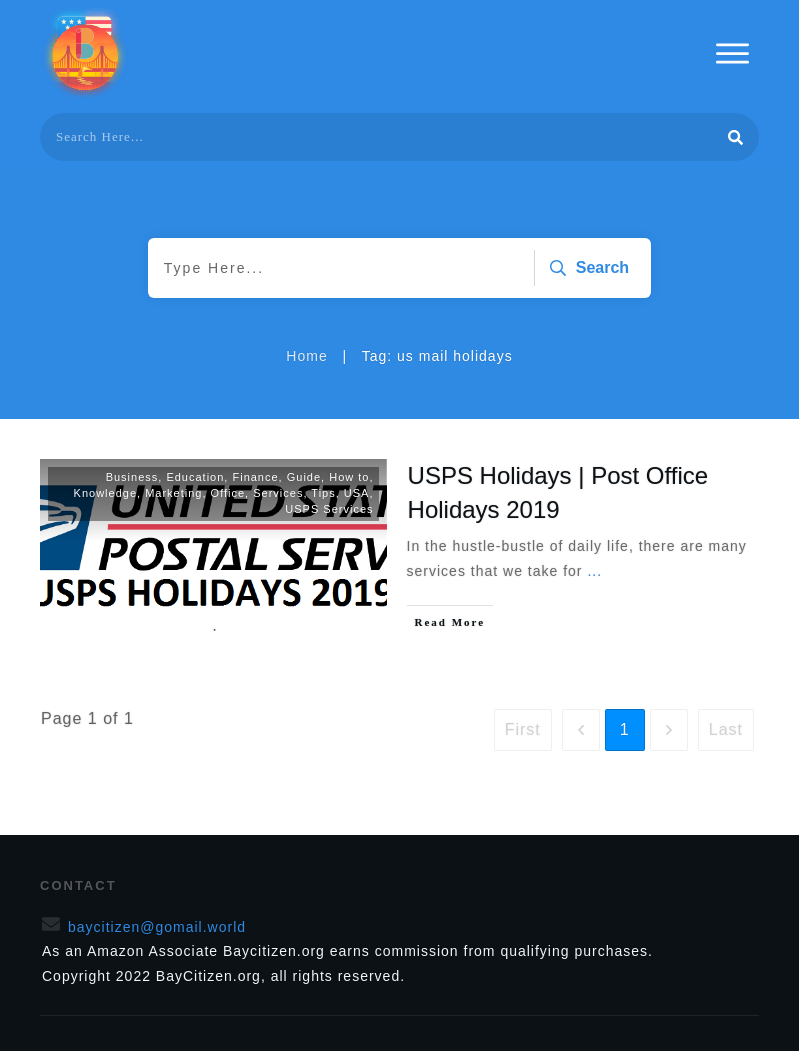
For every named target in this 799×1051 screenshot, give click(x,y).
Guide (304, 477)
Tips (323, 493)
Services (278, 493)
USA (357, 493)
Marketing (173, 493)
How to (349, 477)
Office (228, 493)
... (594, 571)
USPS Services (329, 509)
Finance (255, 477)
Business (132, 477)
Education (195, 477)
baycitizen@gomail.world (157, 927)
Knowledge (105, 493)
